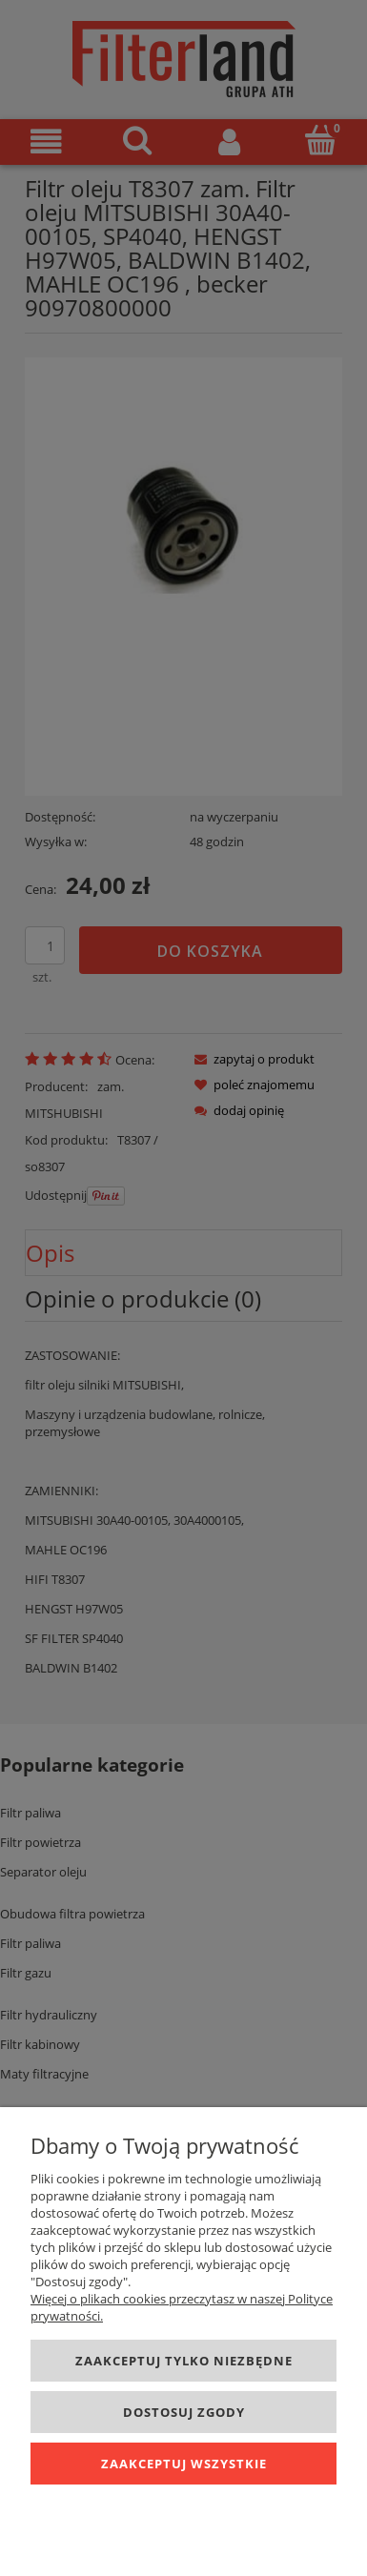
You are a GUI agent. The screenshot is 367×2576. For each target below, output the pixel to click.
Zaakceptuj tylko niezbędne (184, 2360)
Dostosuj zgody (184, 2412)
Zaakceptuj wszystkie (184, 2463)
